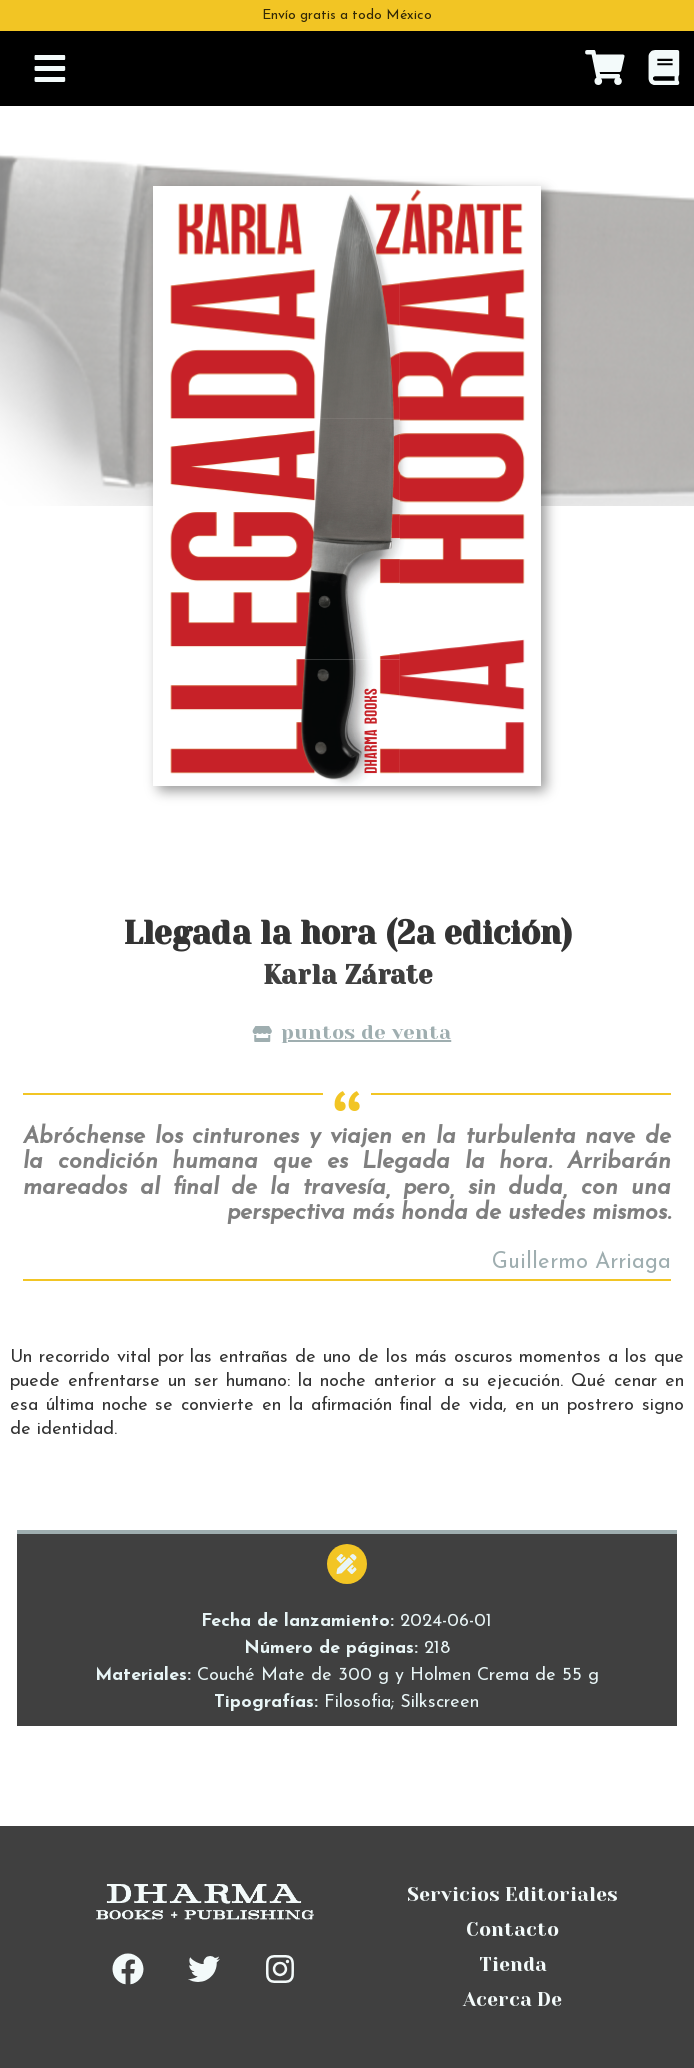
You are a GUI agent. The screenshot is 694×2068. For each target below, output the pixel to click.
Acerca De (512, 1999)
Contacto (512, 1929)
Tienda (513, 1964)
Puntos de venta (351, 1034)
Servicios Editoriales (512, 1894)
